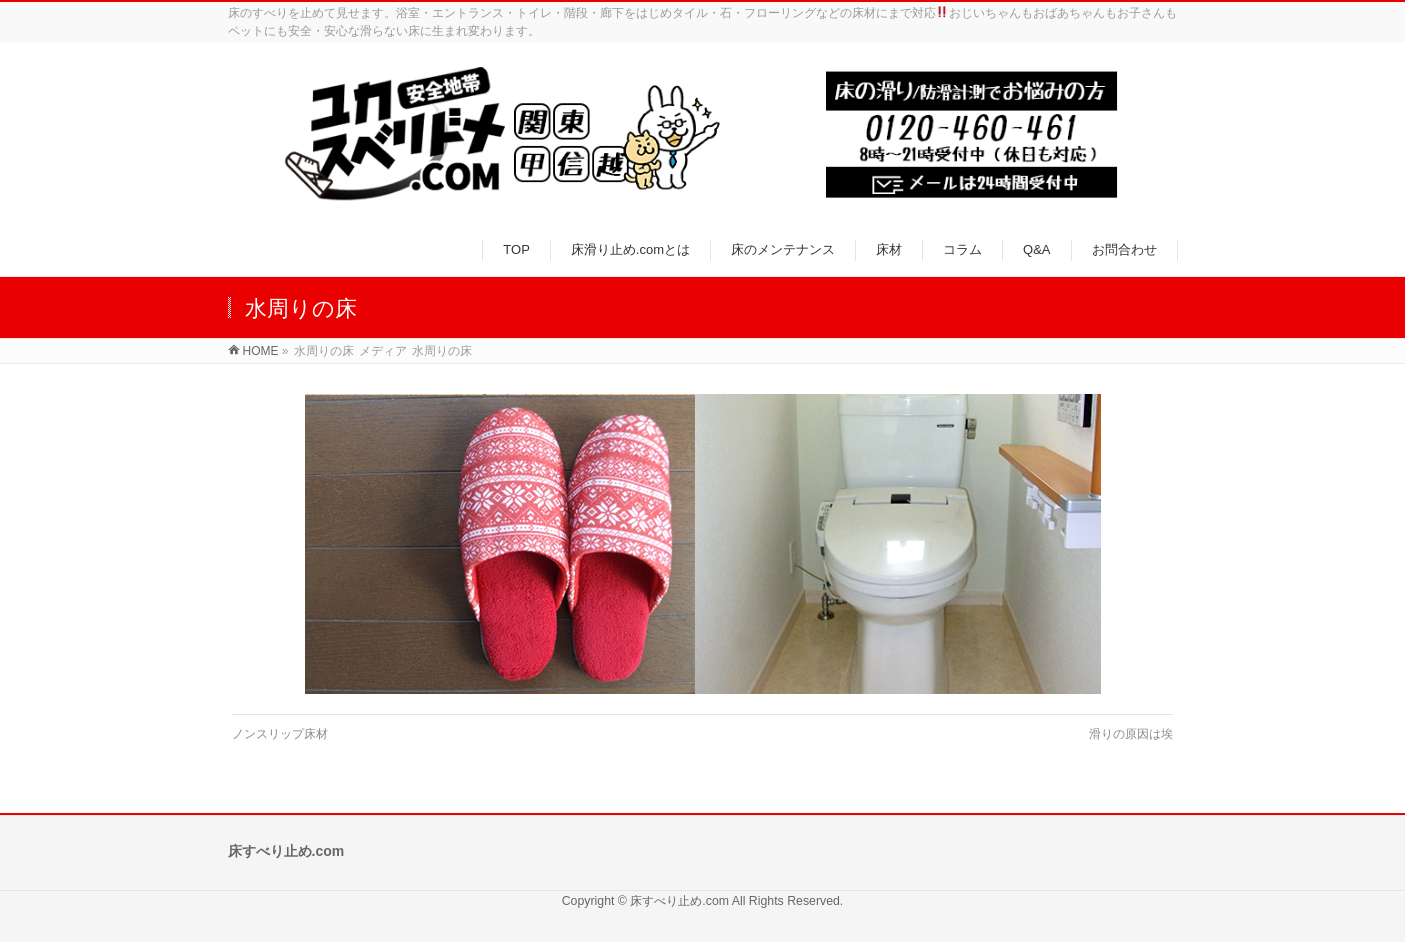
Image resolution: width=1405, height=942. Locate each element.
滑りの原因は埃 (1131, 734)
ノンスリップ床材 (280, 734)
